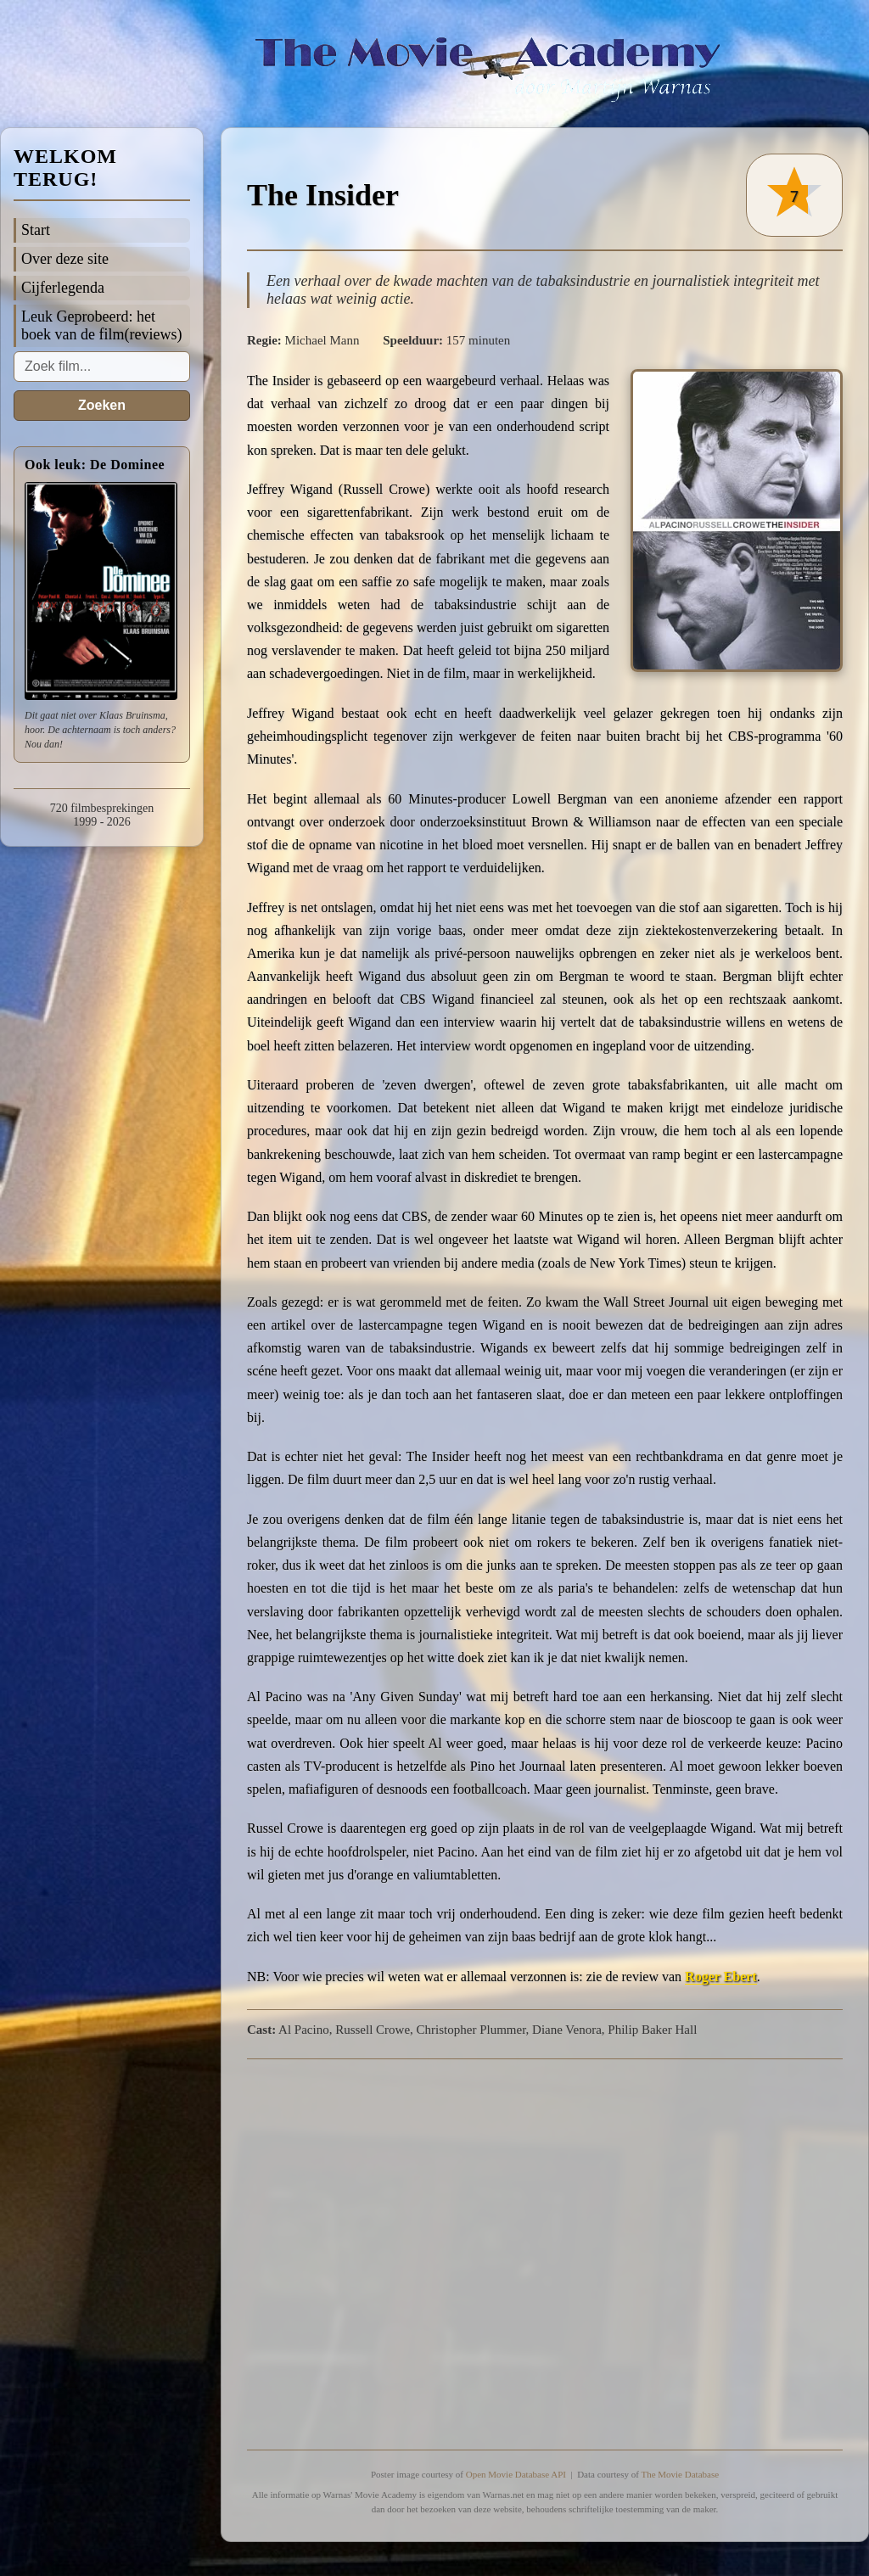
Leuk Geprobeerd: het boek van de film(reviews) (101, 325)
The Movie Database (680, 2474)
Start (35, 229)
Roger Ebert (721, 1976)
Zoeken (102, 405)
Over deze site (65, 258)
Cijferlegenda (62, 287)
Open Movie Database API (516, 2474)
